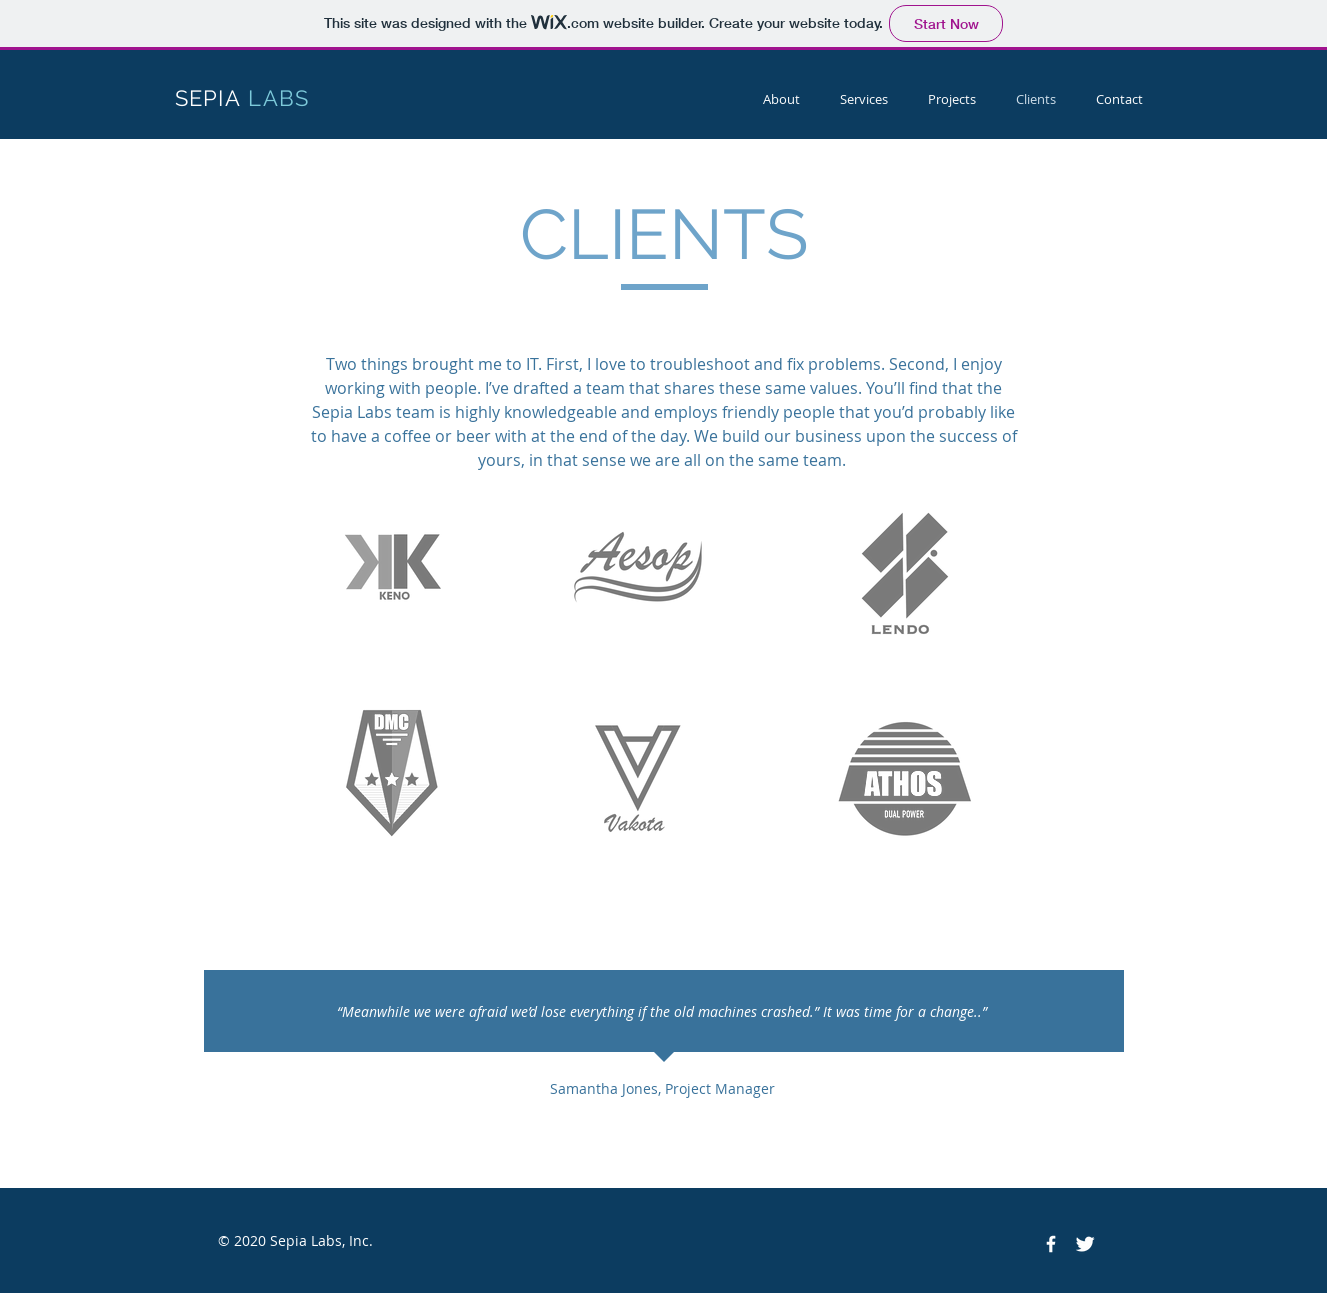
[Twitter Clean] (1085, 1244)
